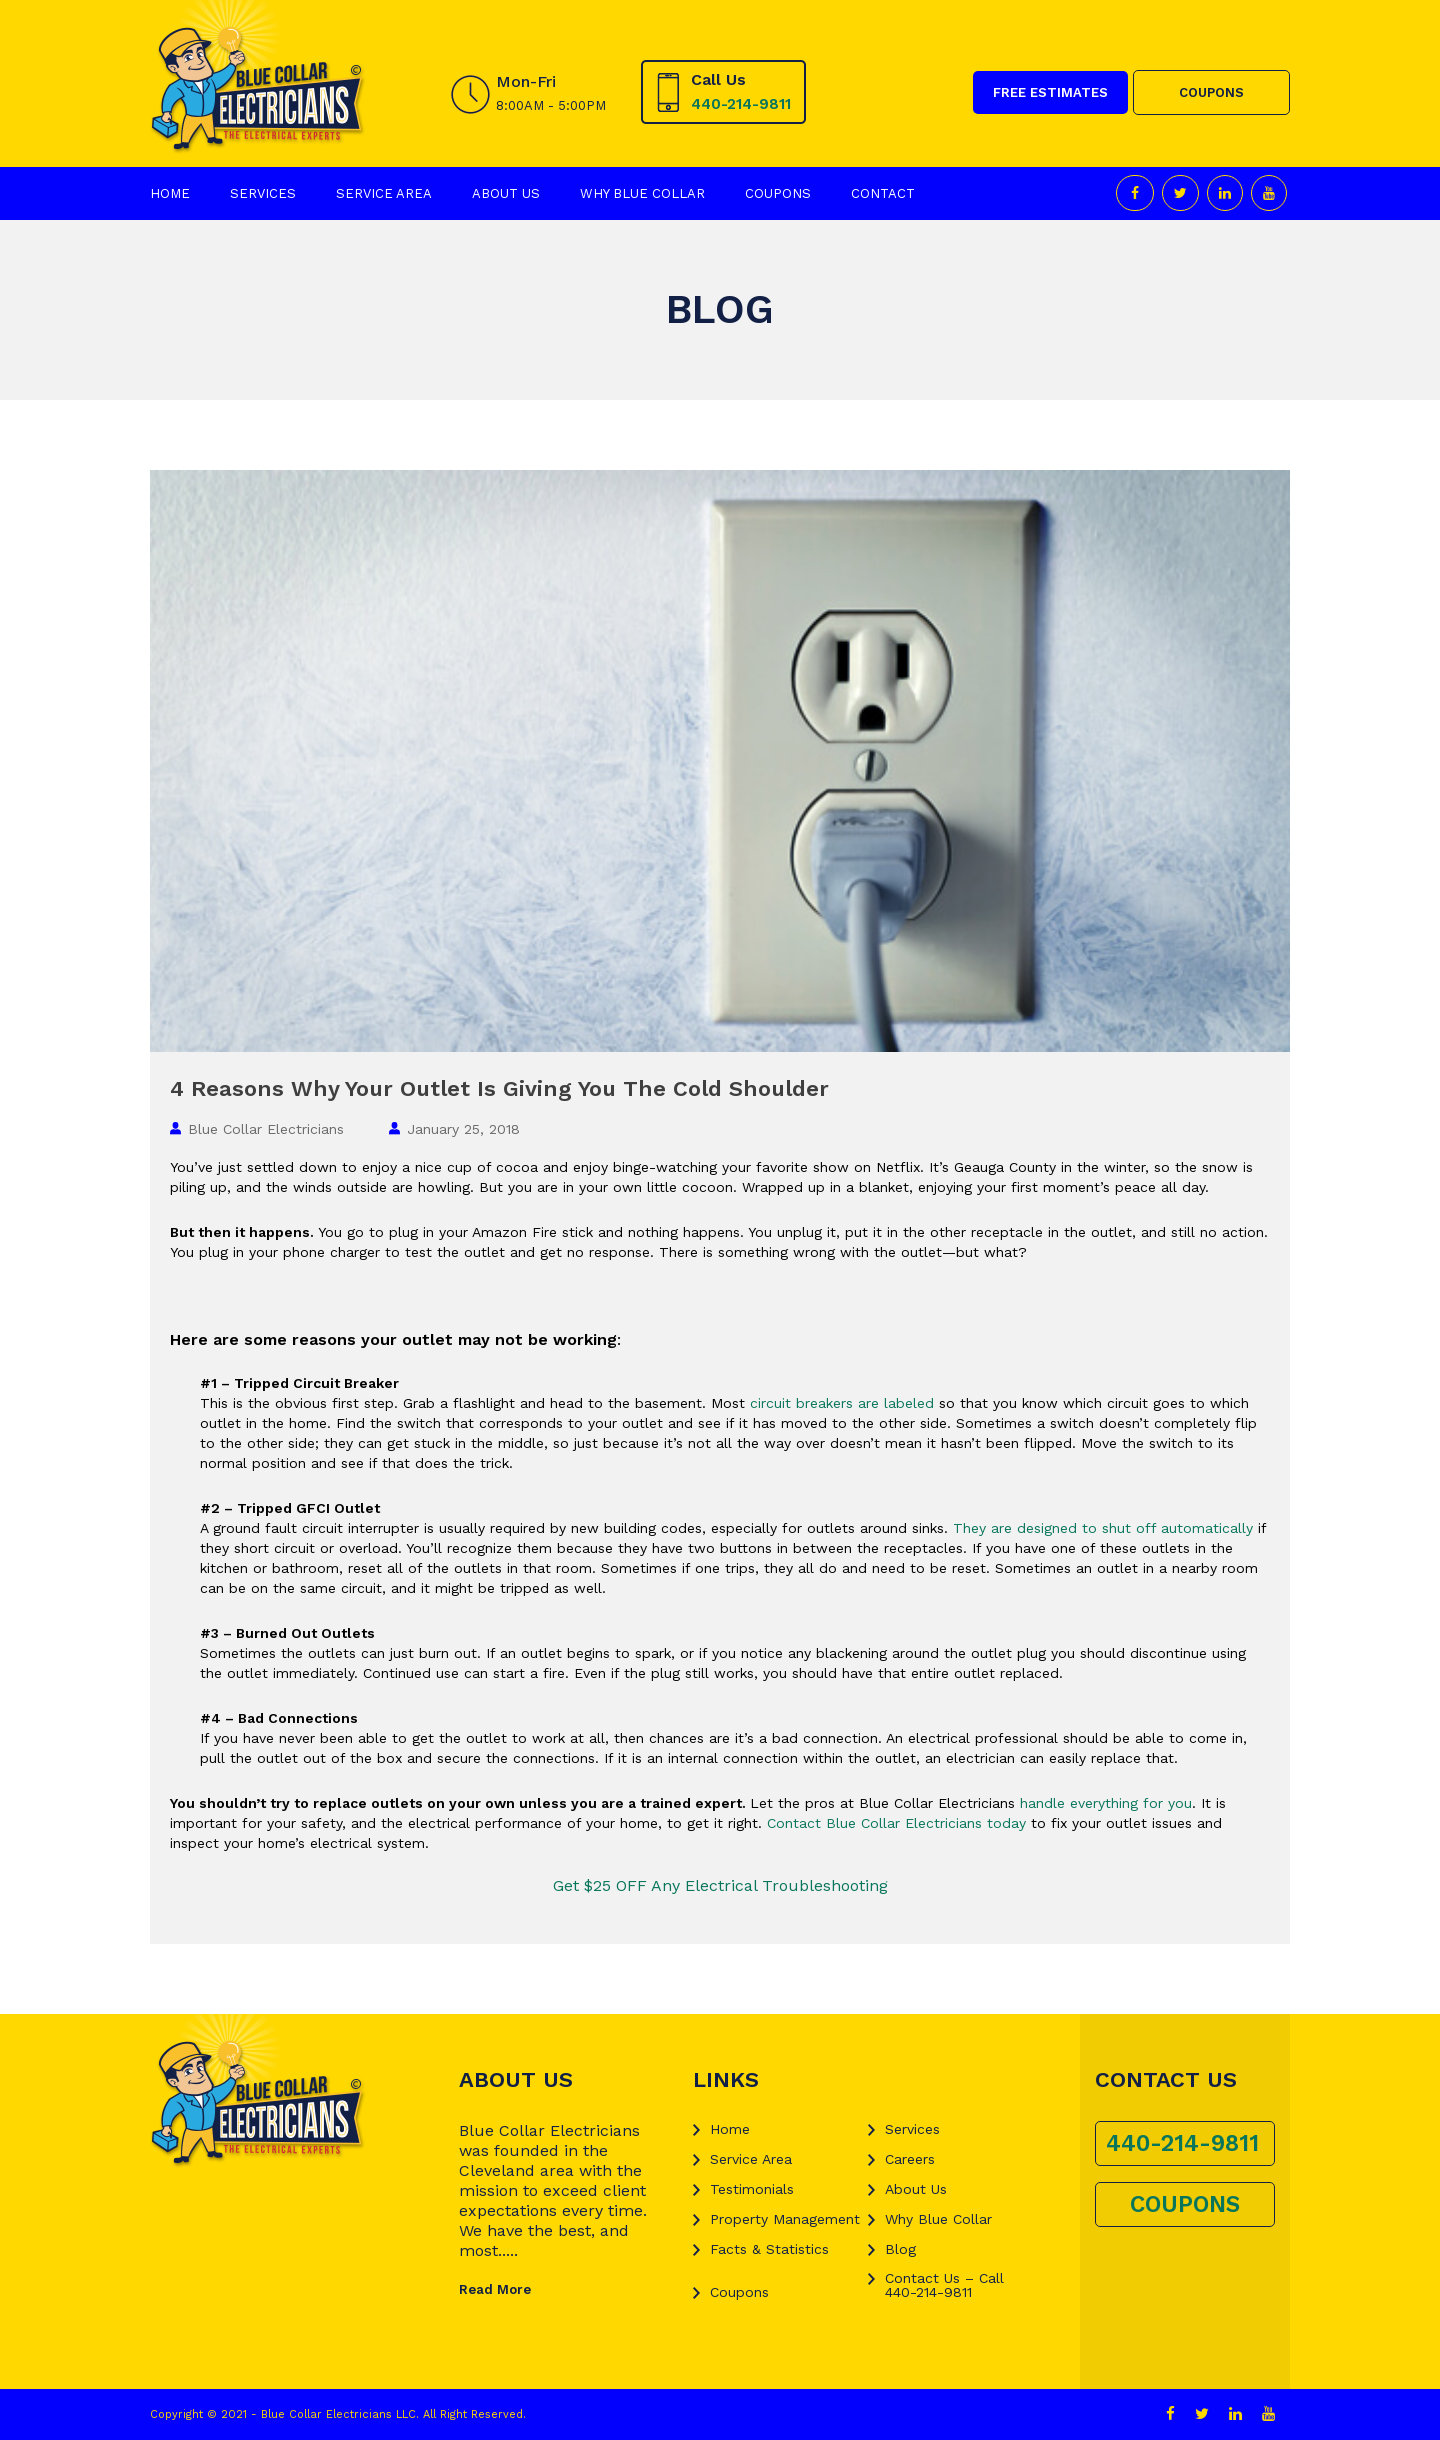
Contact (883, 193)
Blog (900, 2249)
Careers (910, 2159)
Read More (495, 2289)
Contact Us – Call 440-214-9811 (944, 2285)
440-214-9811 (741, 104)
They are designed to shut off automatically (1103, 1528)
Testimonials (752, 2189)
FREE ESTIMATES (1050, 92)
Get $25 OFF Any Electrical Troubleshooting (720, 1885)
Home (170, 193)
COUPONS (1211, 92)
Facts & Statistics (769, 2249)
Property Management (785, 2219)
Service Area (384, 193)
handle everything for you (1106, 1803)
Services (263, 193)
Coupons (778, 193)
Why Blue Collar (642, 193)
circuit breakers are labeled (842, 1403)
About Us (506, 193)
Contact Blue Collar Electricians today (896, 1823)
